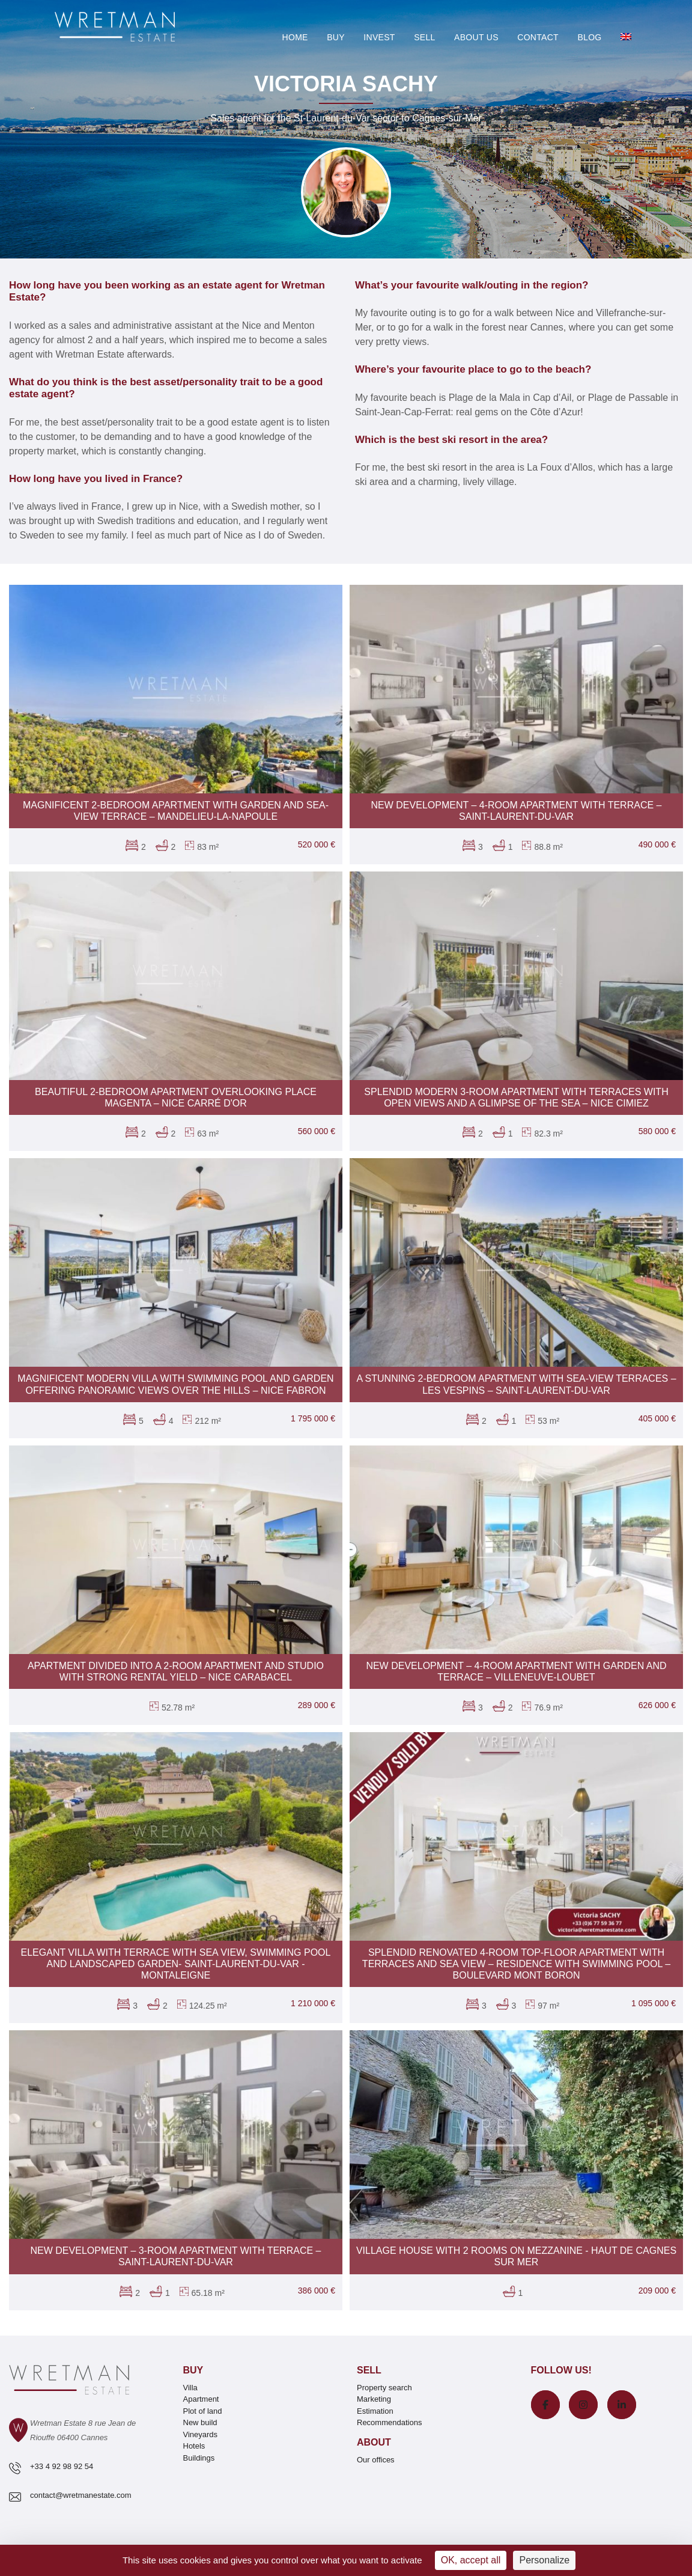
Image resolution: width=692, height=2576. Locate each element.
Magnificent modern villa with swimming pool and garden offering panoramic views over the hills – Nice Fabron (175, 1384)
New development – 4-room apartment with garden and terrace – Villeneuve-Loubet (516, 1671)
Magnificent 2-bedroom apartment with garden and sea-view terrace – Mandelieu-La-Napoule (176, 811)
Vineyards (200, 2434)
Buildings (199, 2457)
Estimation (375, 2411)
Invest (379, 37)
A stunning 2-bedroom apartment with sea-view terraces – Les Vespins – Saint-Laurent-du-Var (516, 1384)
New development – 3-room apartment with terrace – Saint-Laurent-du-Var (176, 2256)
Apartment (201, 2399)
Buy (336, 37)
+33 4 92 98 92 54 (61, 2466)
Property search (384, 2387)
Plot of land (202, 2411)
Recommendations (389, 2422)
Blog (589, 37)
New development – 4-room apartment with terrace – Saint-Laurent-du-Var (516, 811)
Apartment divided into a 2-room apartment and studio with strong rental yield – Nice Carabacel (176, 1671)
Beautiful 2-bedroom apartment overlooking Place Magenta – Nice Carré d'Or (176, 1097)
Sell (424, 37)
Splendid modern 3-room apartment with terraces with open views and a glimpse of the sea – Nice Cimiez (516, 1097)
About (374, 2442)
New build (200, 2422)
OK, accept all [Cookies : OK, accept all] (471, 2560)
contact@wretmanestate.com (81, 2495)
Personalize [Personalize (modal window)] (544, 2560)
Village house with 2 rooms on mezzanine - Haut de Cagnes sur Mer (516, 2256)
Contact (538, 37)
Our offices (376, 2459)
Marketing (374, 2399)
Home (295, 37)
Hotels (194, 2445)
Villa (190, 2387)
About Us (476, 37)
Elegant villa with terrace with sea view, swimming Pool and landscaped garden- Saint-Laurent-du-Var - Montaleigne (176, 1963)
